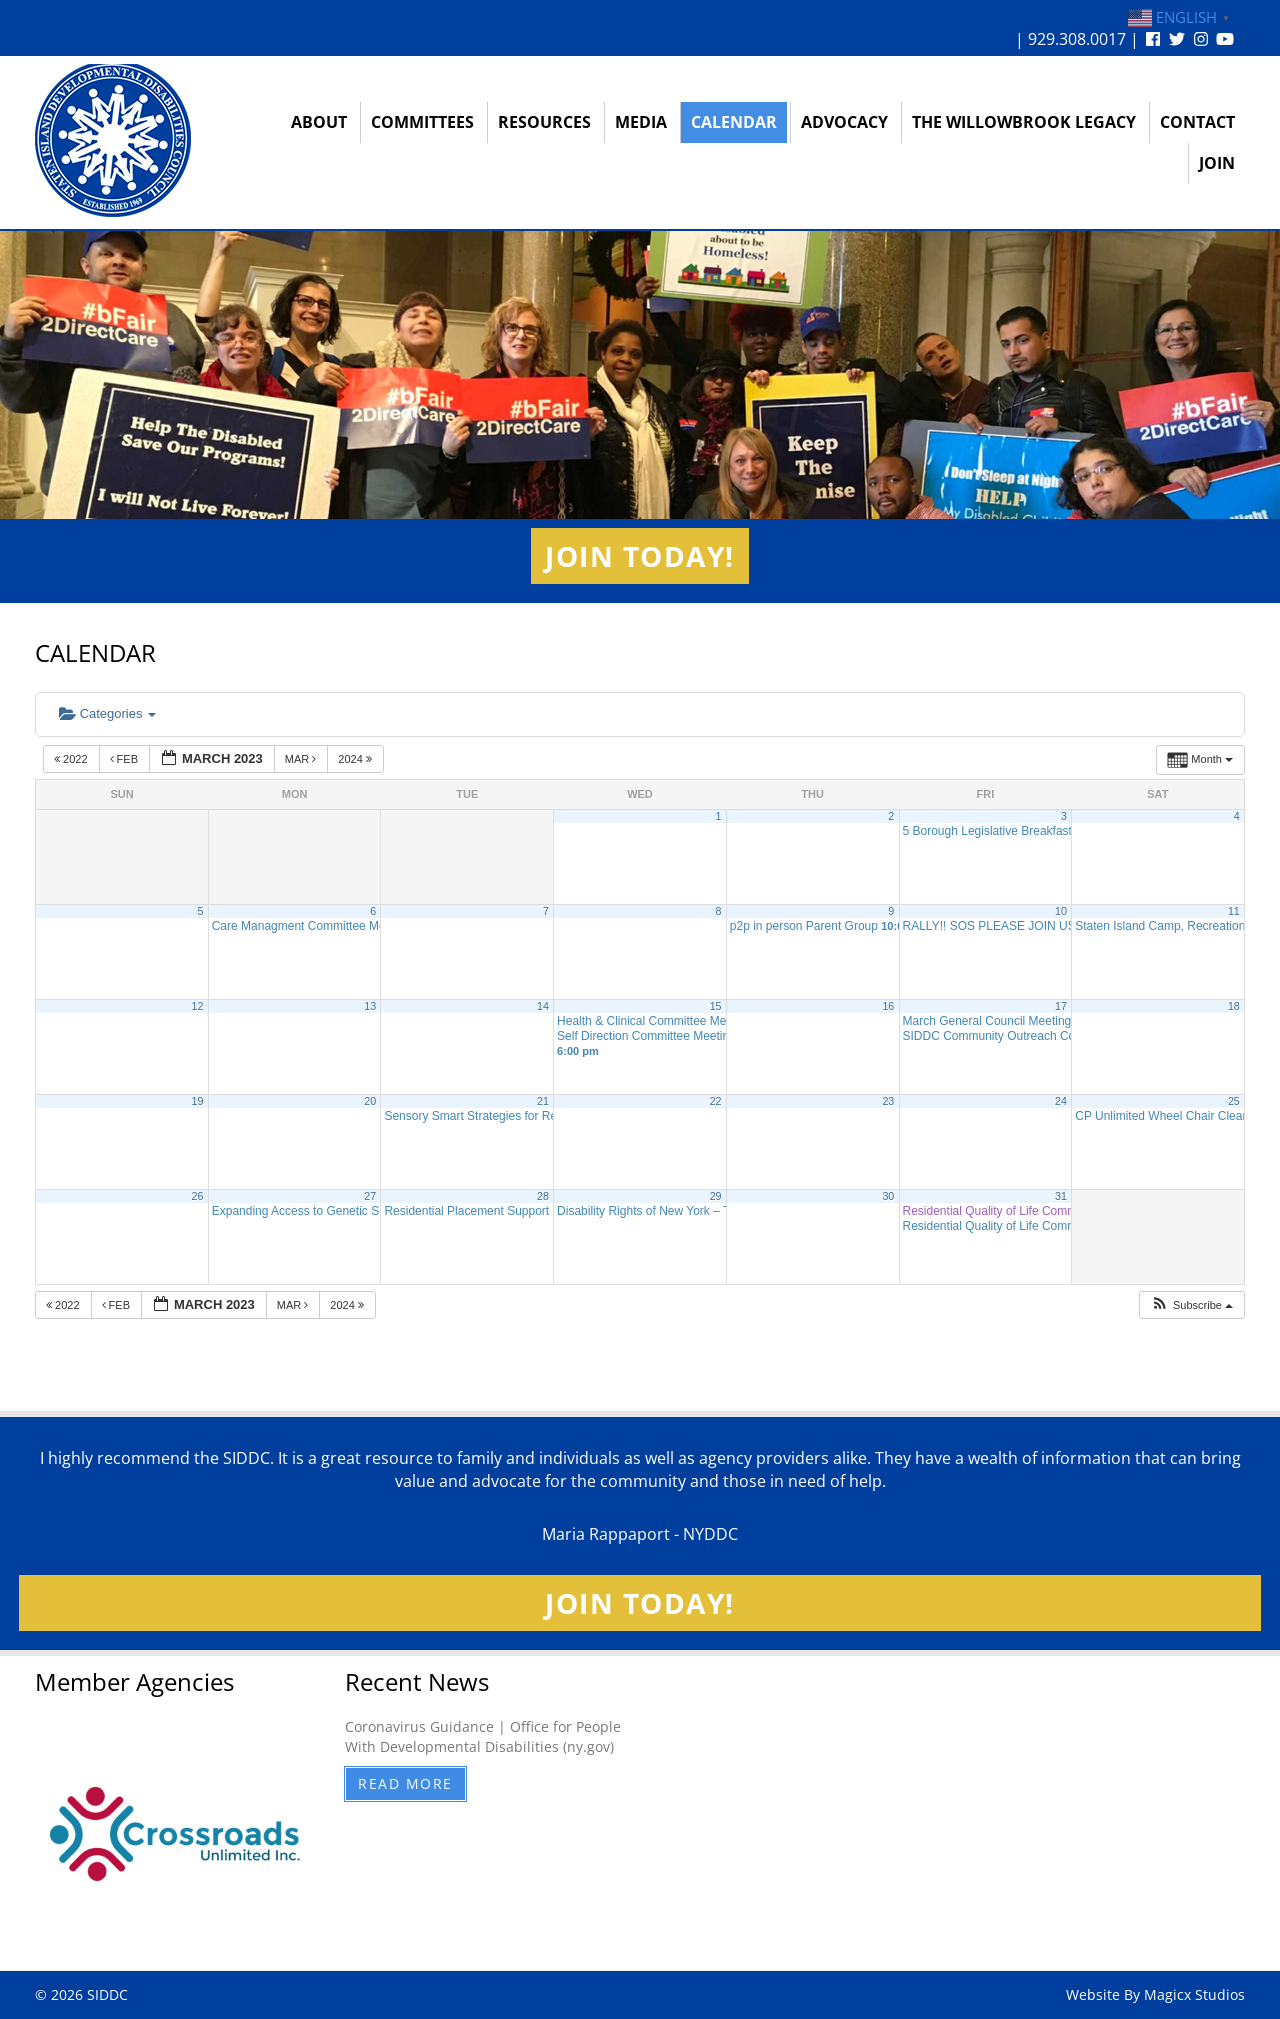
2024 (356, 759)
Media (641, 122)
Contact (1197, 122)
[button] (1191, 1305)
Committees (422, 122)
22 (716, 1101)
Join (1217, 163)
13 (370, 1006)
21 (543, 1101)
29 (716, 1196)
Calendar (734, 122)
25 (1234, 1101)
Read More (405, 1783)
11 (1234, 911)
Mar (302, 759)
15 (716, 1006)
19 (198, 1101)
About (319, 122)
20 (370, 1101)
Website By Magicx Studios (1155, 1994)
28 (543, 1196)
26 (198, 1196)
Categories (107, 713)
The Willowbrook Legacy (1024, 122)
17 (1061, 1006)
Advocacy (844, 122)
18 (1234, 1006)
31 (1061, 1196)
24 (1061, 1101)
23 (888, 1101)
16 (888, 1006)
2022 (72, 759)
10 (1061, 911)
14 (543, 1006)
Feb (126, 759)
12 (198, 1006)
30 (888, 1196)
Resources (544, 122)
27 (370, 1196)
